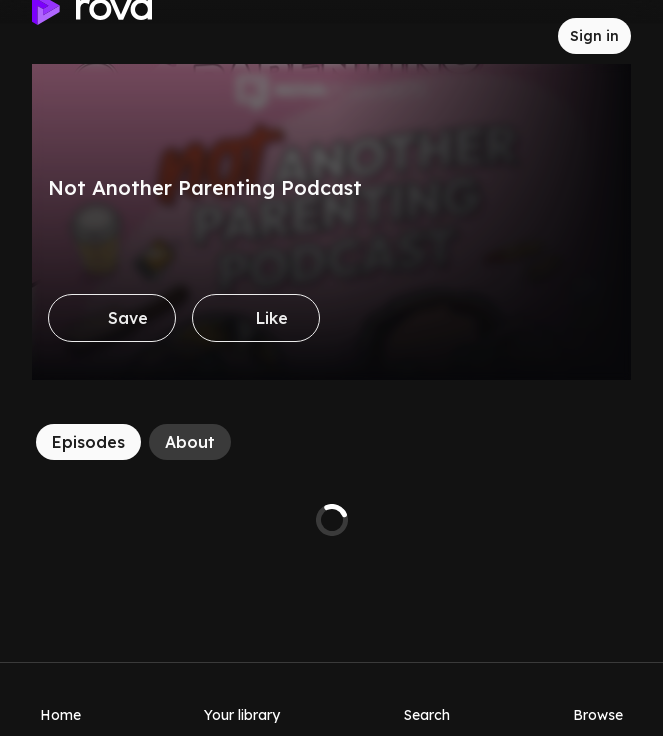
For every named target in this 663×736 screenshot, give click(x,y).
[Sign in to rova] (594, 36)
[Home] (60, 699)
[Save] (112, 318)
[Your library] (242, 699)
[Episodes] (88, 442)
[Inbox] (526, 36)
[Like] (256, 318)
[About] (190, 442)
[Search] (427, 699)
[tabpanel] (331, 520)
